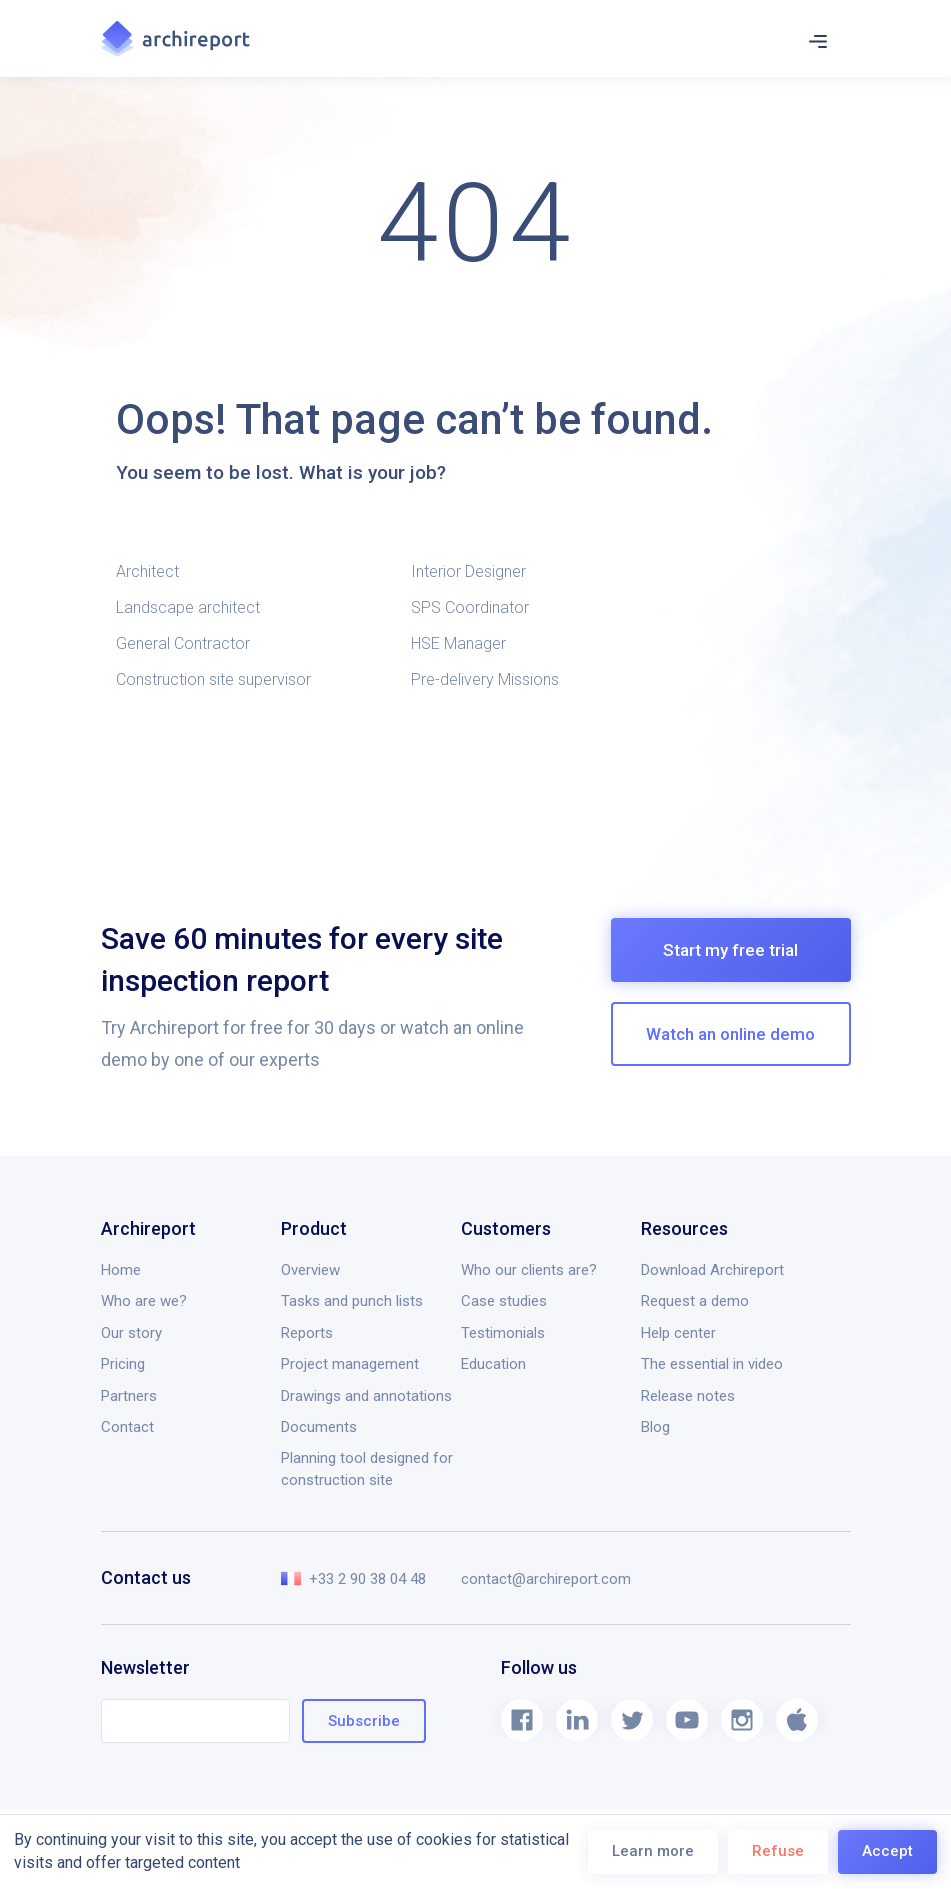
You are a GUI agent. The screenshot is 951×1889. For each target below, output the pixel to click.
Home (121, 1270)
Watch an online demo (730, 1034)
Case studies (504, 1301)
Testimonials (503, 1333)
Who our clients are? (529, 1270)
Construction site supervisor (213, 679)
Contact (127, 1427)
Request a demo (695, 1301)
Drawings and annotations (366, 1396)
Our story (131, 1333)
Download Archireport (712, 1270)
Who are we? (144, 1301)
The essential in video (712, 1364)
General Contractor (183, 643)
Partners (129, 1396)
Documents (319, 1427)
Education (493, 1364)
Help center (678, 1333)
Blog (655, 1427)
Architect (147, 571)
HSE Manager (458, 643)
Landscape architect (188, 607)
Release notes (688, 1396)
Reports (307, 1333)
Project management (350, 1364)
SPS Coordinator (470, 607)
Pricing (123, 1364)
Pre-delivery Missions (485, 679)
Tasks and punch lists (352, 1301)
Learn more (653, 1851)
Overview (310, 1270)
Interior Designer (468, 571)
